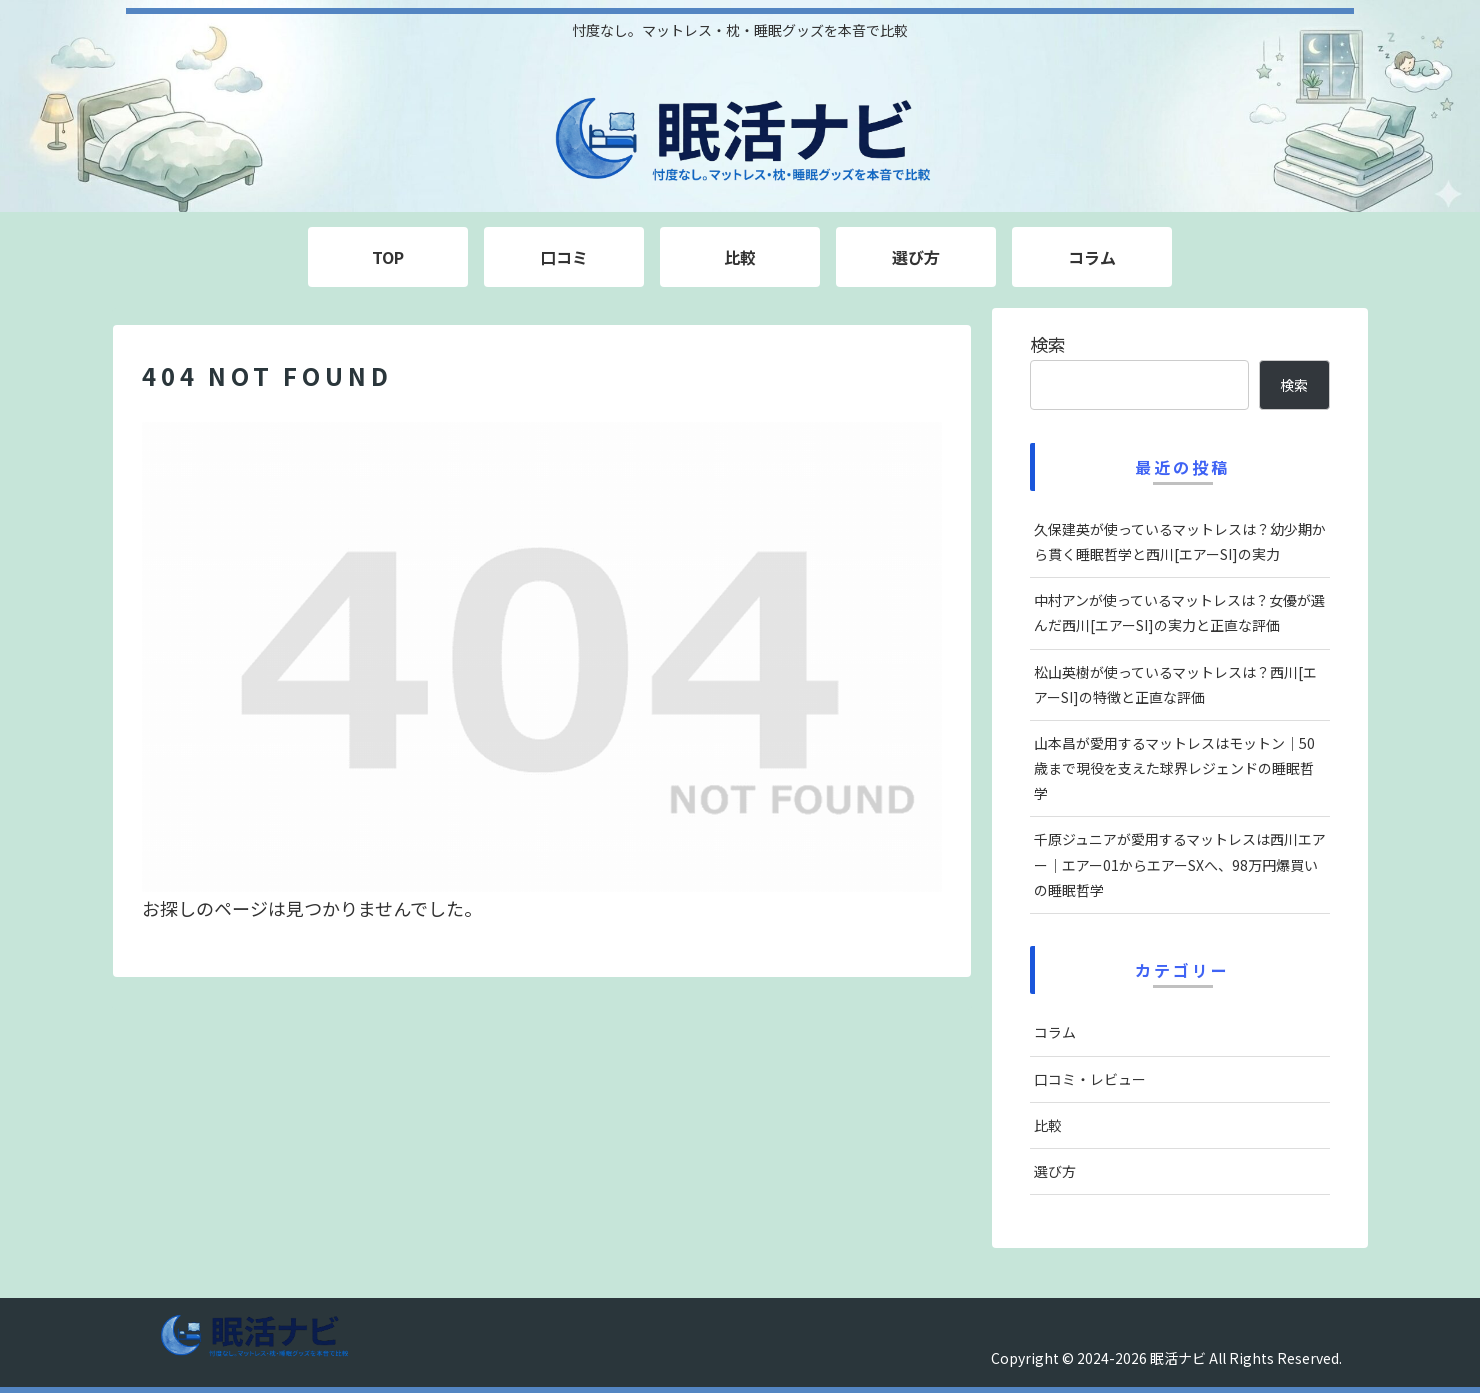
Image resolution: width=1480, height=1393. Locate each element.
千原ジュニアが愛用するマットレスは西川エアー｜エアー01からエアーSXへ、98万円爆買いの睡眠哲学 (1180, 864)
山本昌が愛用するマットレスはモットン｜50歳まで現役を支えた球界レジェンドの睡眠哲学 (1174, 768)
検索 (1048, 344)
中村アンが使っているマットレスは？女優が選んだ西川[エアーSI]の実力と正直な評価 (1179, 612)
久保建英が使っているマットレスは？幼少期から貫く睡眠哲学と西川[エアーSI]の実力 (1180, 541)
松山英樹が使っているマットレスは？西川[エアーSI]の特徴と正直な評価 (1175, 684)
